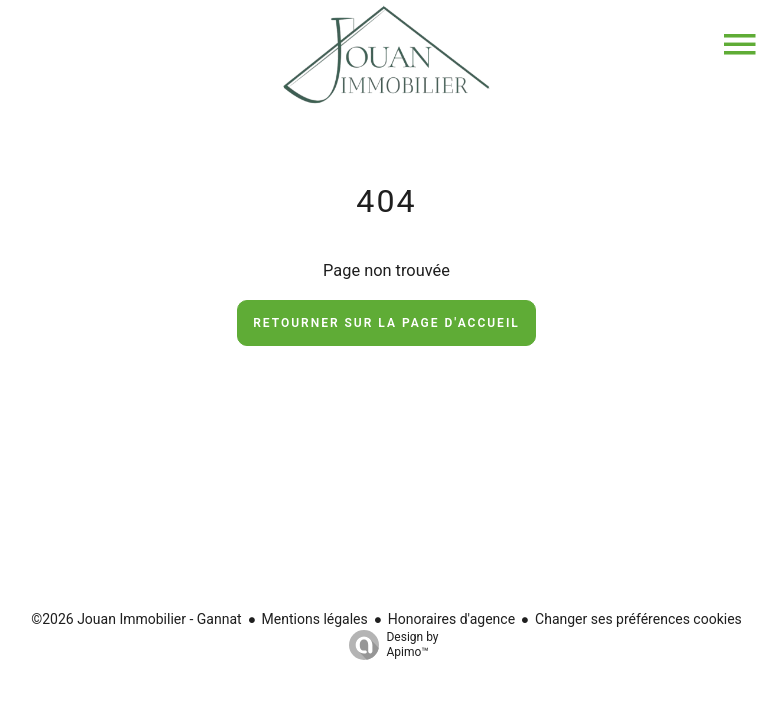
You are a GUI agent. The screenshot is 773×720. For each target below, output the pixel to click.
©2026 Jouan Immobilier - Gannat (136, 619)
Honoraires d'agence (451, 619)
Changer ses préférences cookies (638, 619)
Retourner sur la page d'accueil (386, 323)
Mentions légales (315, 619)
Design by (388, 645)
